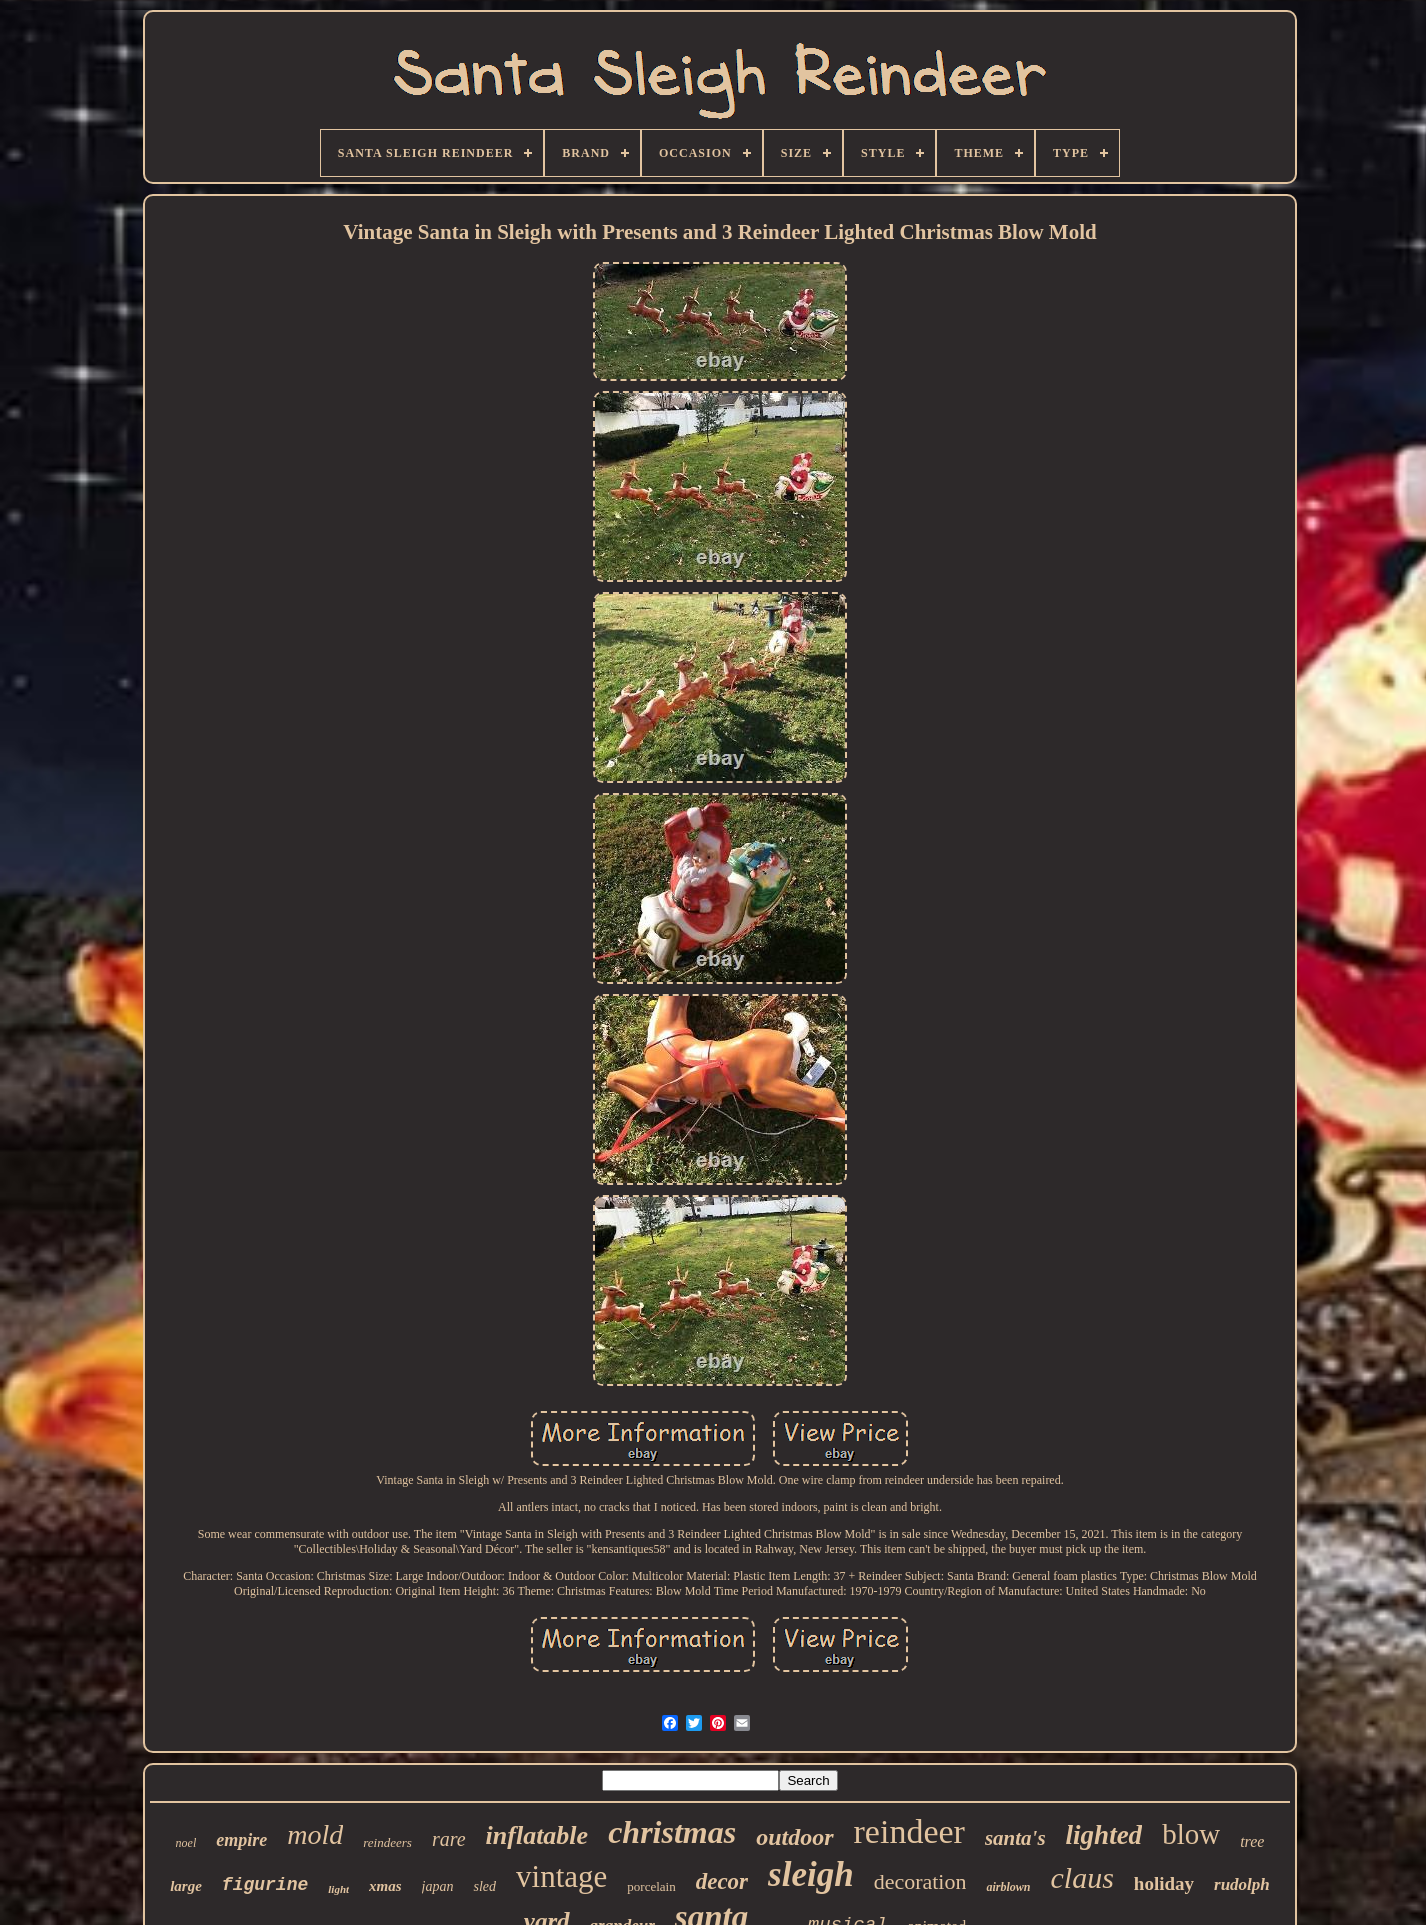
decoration (920, 1881)
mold (315, 1834)
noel (186, 1843)
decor (722, 1881)
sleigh (811, 1874)
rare (449, 1839)
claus (1082, 1877)
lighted (1104, 1835)
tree (1252, 1841)
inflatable (537, 1835)
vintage (561, 1876)
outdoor (794, 1837)
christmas (672, 1832)
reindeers (387, 1842)
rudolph (1242, 1884)
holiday (1164, 1883)
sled (484, 1886)
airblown (1008, 1887)
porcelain (651, 1886)
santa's (1015, 1838)
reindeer (909, 1831)
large (186, 1886)
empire (241, 1840)
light (338, 1889)
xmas (385, 1886)
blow (1191, 1834)
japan (438, 1886)
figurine (265, 1885)
